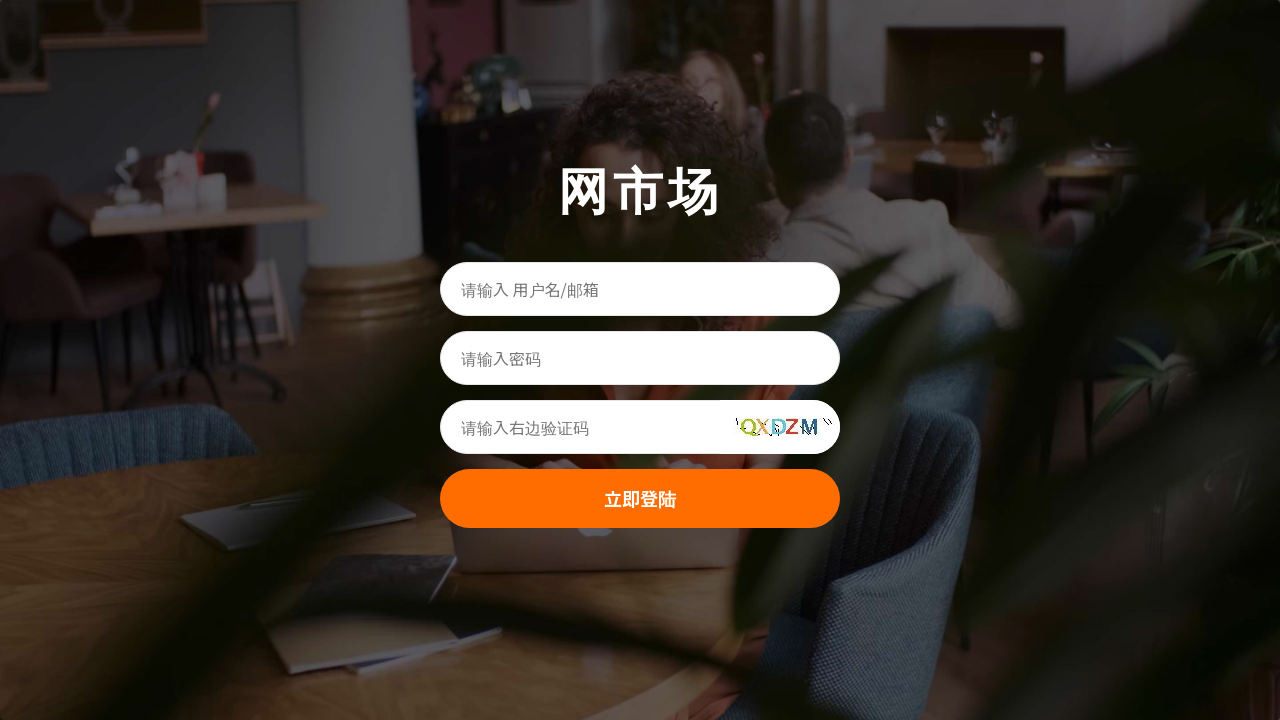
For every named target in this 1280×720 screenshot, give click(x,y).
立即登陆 (640, 498)
